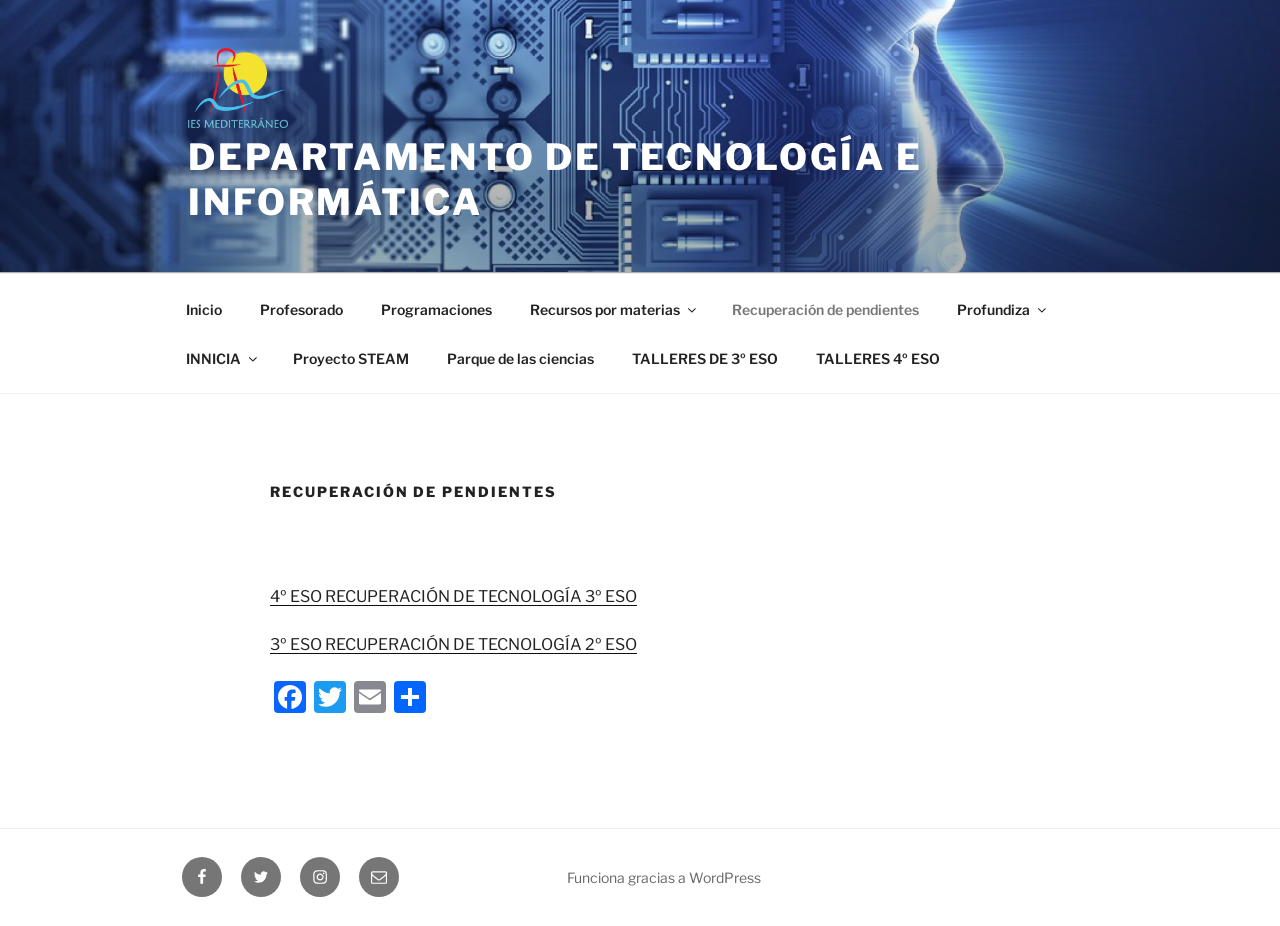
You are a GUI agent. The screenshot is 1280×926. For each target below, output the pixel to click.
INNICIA (223, 358)
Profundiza (1003, 309)
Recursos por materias (614, 309)
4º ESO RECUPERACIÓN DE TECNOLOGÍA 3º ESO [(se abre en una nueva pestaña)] (453, 596)
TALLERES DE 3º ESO (705, 358)
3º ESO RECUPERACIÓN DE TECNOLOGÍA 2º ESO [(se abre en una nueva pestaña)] (453, 644)
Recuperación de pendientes (825, 309)
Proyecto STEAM (351, 358)
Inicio (204, 309)
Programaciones (436, 309)
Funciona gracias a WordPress (664, 877)
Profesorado (301, 309)
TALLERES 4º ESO (878, 358)
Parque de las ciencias (520, 358)
